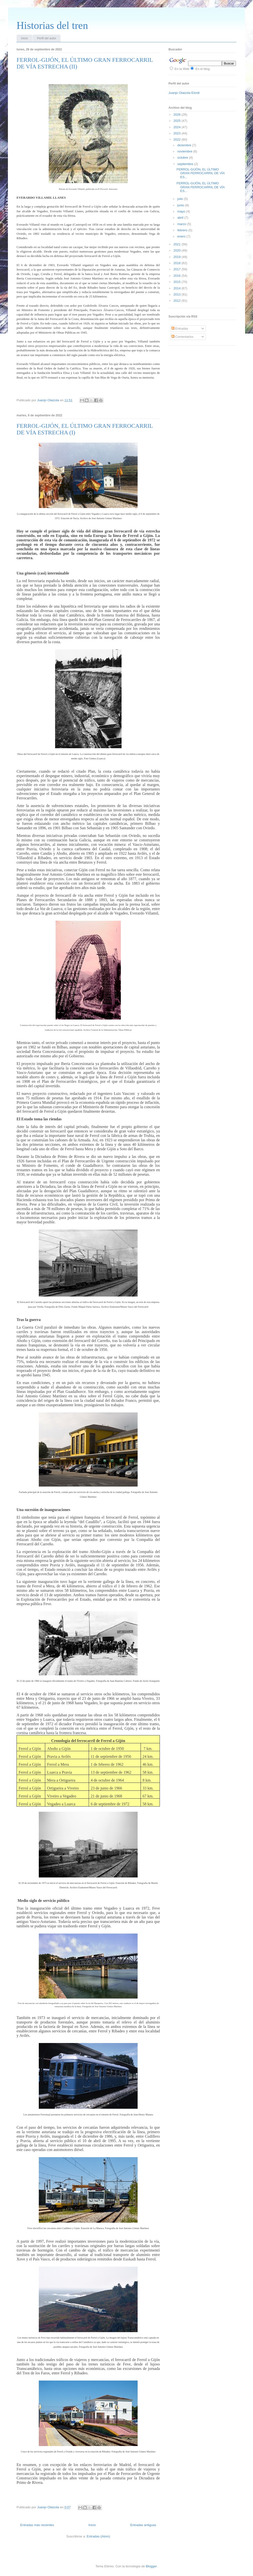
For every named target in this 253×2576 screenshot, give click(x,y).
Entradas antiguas (143, 2525)
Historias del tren (52, 25)
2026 (177, 114)
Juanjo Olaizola (48, 400)
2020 (177, 250)
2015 (177, 282)
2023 (177, 133)
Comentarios (182, 337)
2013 (177, 294)
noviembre (185, 151)
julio (180, 199)
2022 (177, 139)
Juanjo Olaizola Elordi (184, 93)
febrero (183, 230)
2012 (177, 300)
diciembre (184, 145)
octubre (183, 157)
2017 (177, 269)
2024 (177, 127)
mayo (181, 211)
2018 (177, 263)
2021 (177, 244)
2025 (177, 121)
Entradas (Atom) (98, 2536)
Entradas (179, 328)
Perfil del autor (46, 38)
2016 (177, 275)
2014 (177, 288)
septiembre (185, 164)
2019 (177, 257)
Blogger (151, 2566)
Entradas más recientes (37, 2525)
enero (182, 236)
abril (180, 217)
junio (181, 205)
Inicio (24, 38)
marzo (182, 224)
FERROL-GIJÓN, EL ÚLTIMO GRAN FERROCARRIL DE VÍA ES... (200, 173)
